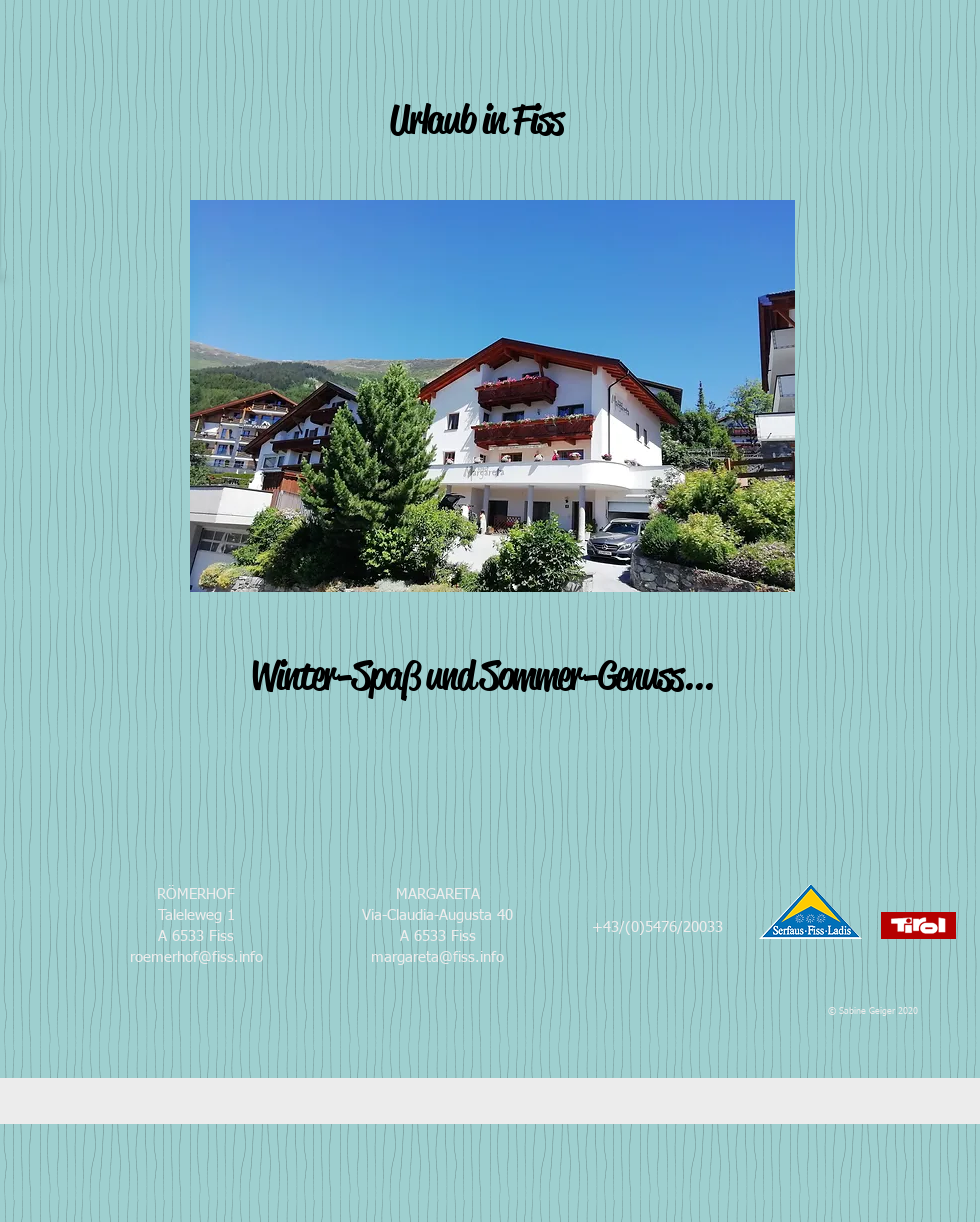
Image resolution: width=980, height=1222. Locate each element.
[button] (492, 396)
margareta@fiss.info (437, 957)
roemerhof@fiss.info (196, 957)
